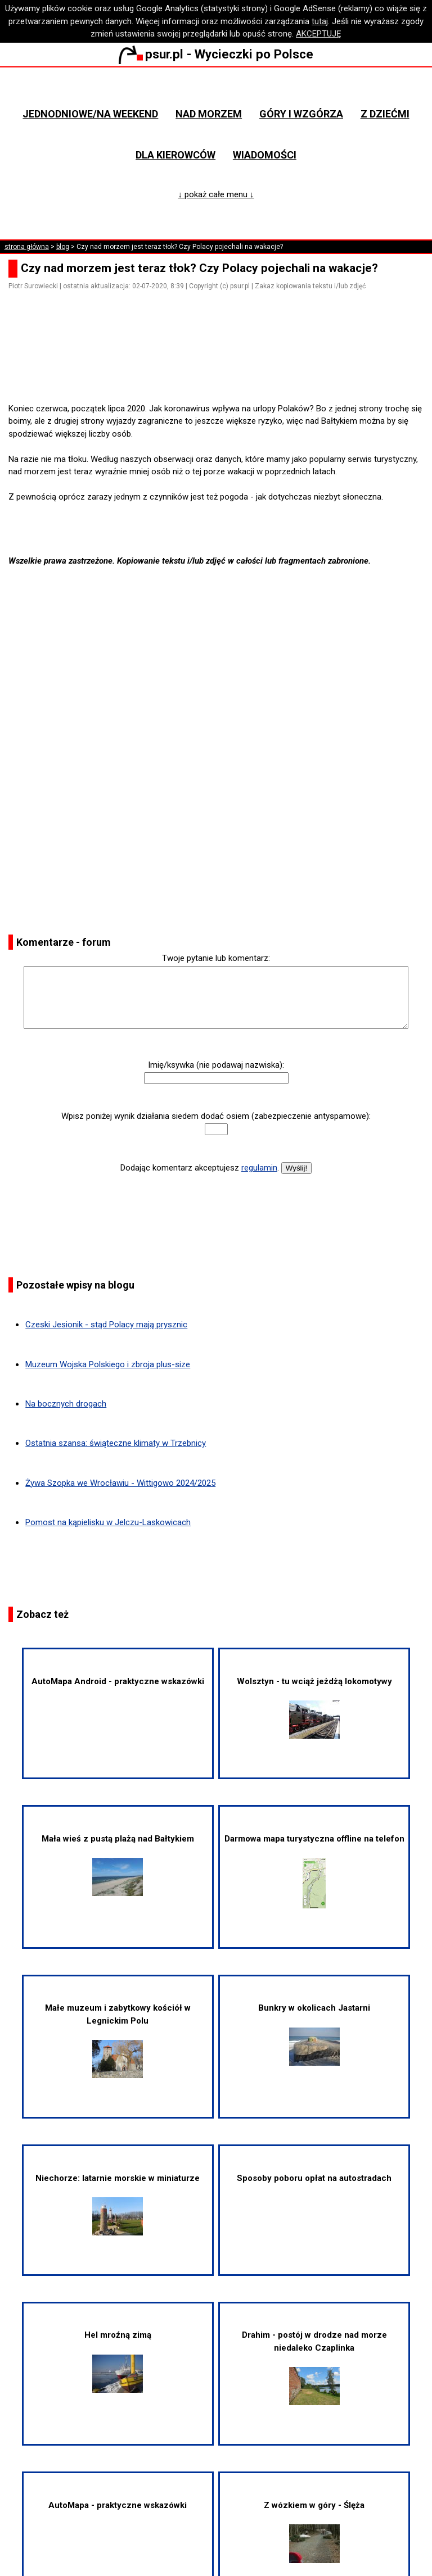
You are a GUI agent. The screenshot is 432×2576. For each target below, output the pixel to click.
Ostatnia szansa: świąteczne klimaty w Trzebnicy (115, 1443)
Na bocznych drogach (65, 1404)
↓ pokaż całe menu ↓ (216, 194)
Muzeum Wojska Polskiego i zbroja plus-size (107, 1364)
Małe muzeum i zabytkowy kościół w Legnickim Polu (118, 2040)
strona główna (26, 247)
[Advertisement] (220, 370)
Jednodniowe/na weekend (90, 114)
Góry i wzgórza (301, 114)
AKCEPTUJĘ (318, 34)
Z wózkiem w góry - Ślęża (314, 2531)
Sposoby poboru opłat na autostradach (314, 2178)
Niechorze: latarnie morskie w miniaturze (117, 2204)
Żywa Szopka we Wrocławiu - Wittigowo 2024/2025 (120, 1483)
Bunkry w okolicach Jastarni (314, 2034)
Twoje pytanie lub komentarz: (216, 958)
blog (62, 247)
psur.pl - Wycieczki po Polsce (216, 54)
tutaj (320, 21)
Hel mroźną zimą (117, 2361)
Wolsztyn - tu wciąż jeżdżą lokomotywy (314, 1707)
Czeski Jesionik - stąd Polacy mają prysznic (106, 1324)
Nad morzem (209, 114)
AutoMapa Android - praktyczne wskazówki (118, 1681)
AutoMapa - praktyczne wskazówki (117, 2505)
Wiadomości (264, 155)
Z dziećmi (385, 114)
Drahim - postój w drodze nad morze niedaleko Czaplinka (314, 2367)
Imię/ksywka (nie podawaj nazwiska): (216, 1065)
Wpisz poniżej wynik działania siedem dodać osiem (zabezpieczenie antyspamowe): (216, 1116)
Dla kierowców (175, 155)
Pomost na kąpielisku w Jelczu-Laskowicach (108, 1522)
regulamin (259, 1168)
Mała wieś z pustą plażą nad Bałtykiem (118, 1865)
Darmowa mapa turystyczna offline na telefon (314, 1871)
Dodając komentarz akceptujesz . (199, 1168)
